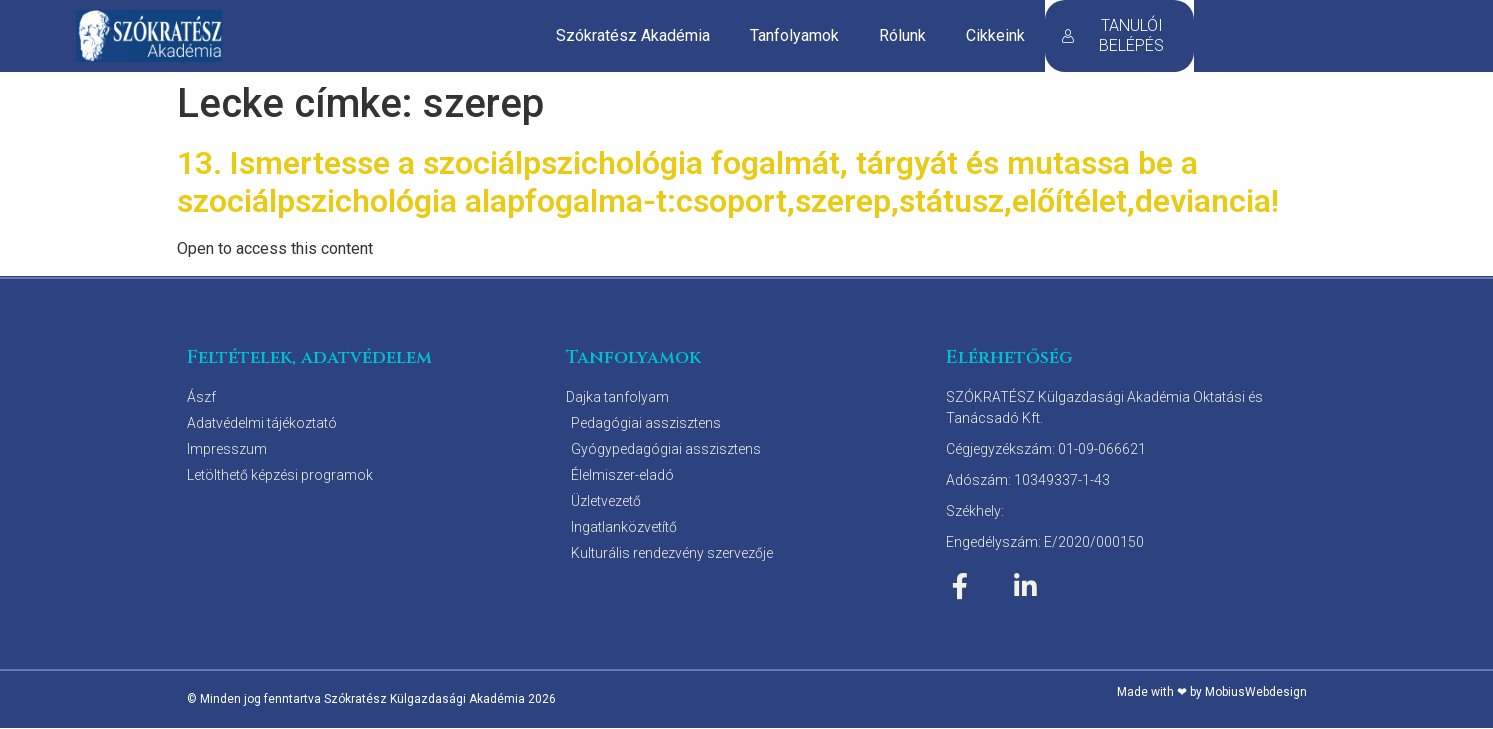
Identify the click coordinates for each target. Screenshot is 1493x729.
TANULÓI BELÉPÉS (1112, 35)
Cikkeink (995, 35)
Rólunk (902, 35)
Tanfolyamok (794, 35)
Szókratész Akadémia (633, 35)
